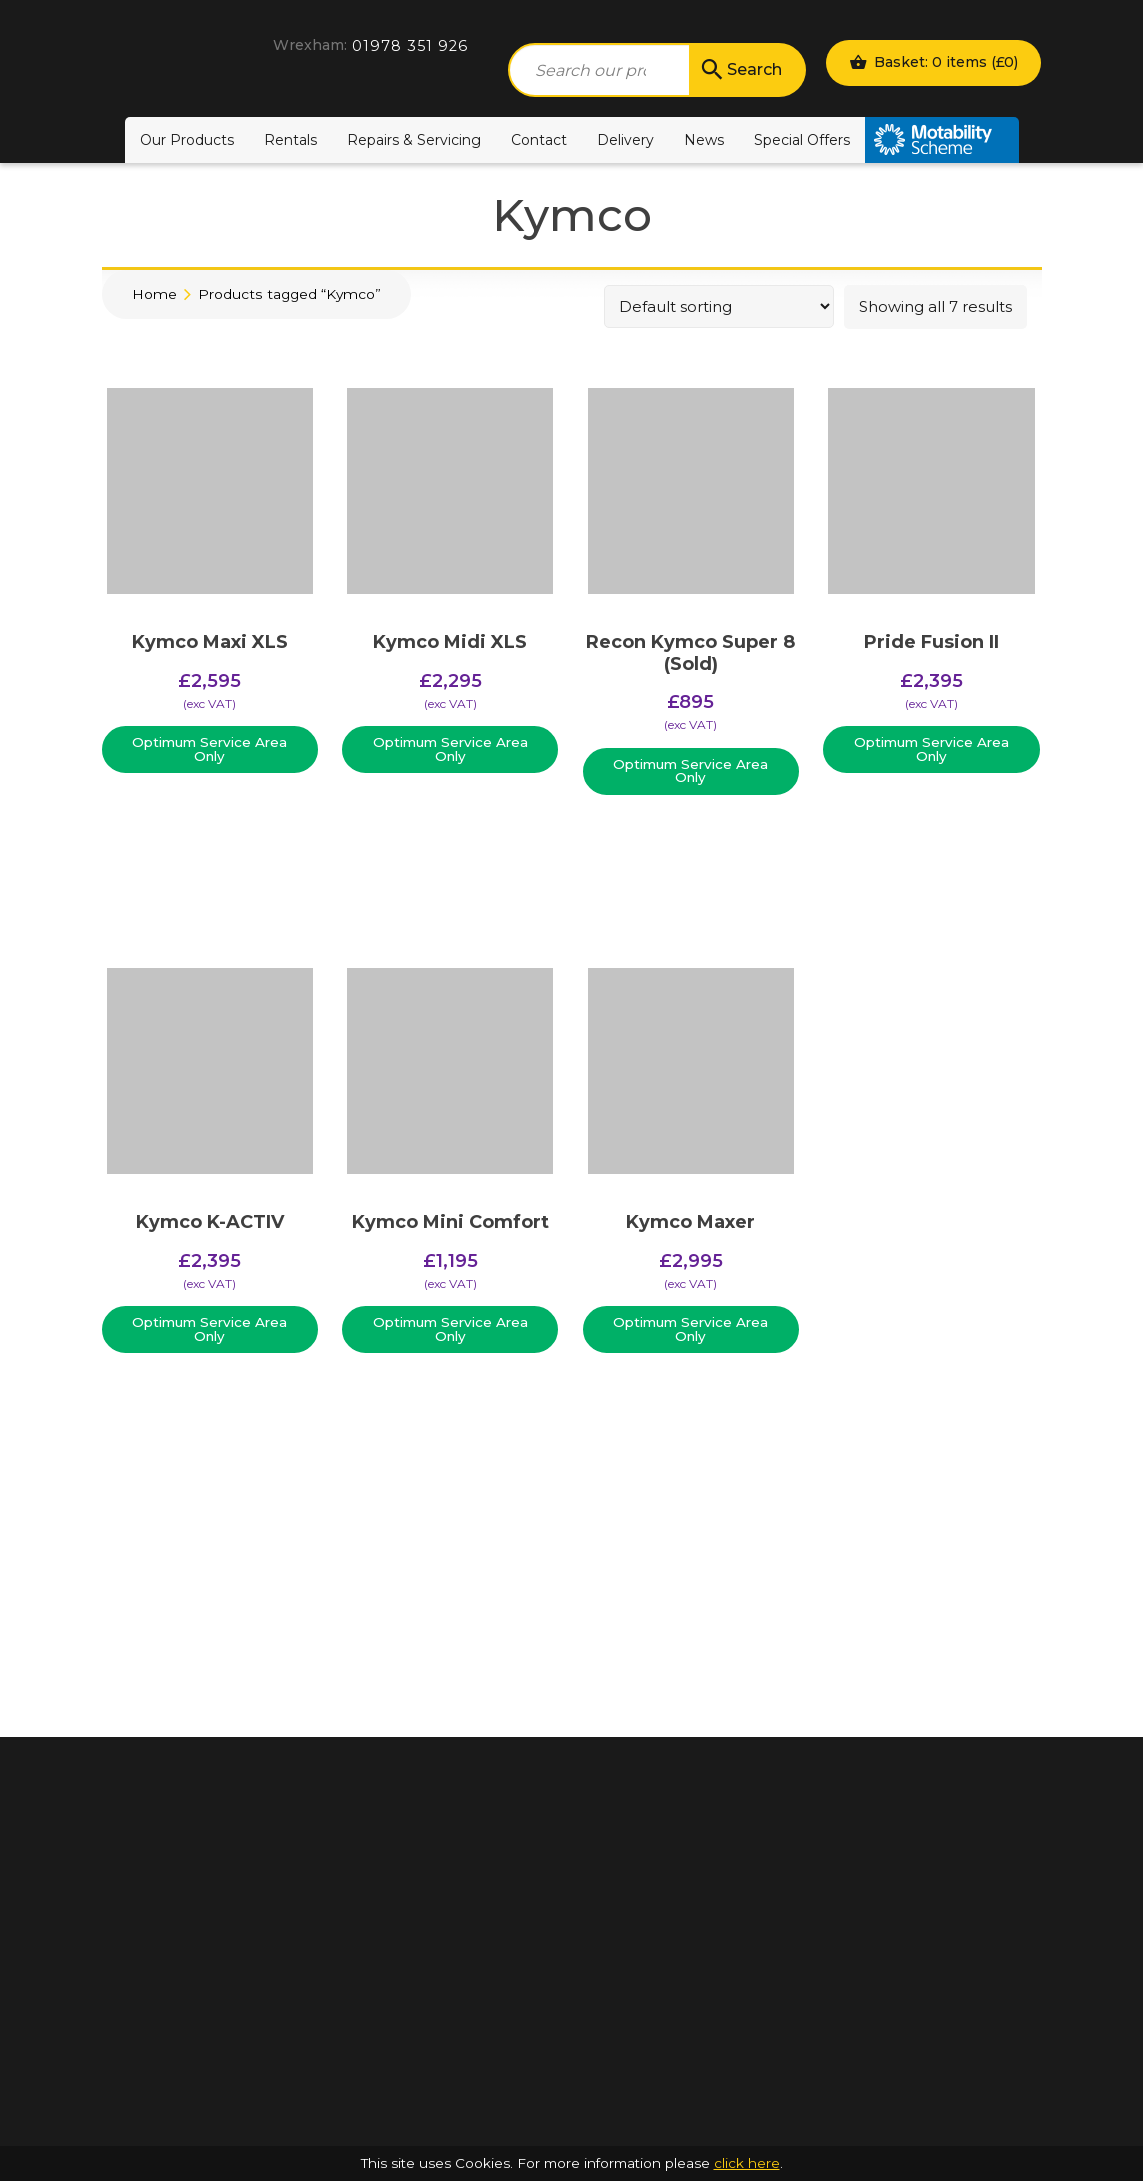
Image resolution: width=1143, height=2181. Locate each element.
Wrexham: (310, 45)
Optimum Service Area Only (209, 749)
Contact (539, 140)
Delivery (625, 140)
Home (154, 294)
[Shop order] (719, 306)
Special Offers (802, 140)
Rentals (290, 140)
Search (740, 70)
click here (747, 2163)
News (704, 140)
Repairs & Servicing (414, 140)
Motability (942, 140)
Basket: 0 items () (933, 62)
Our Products (187, 140)
